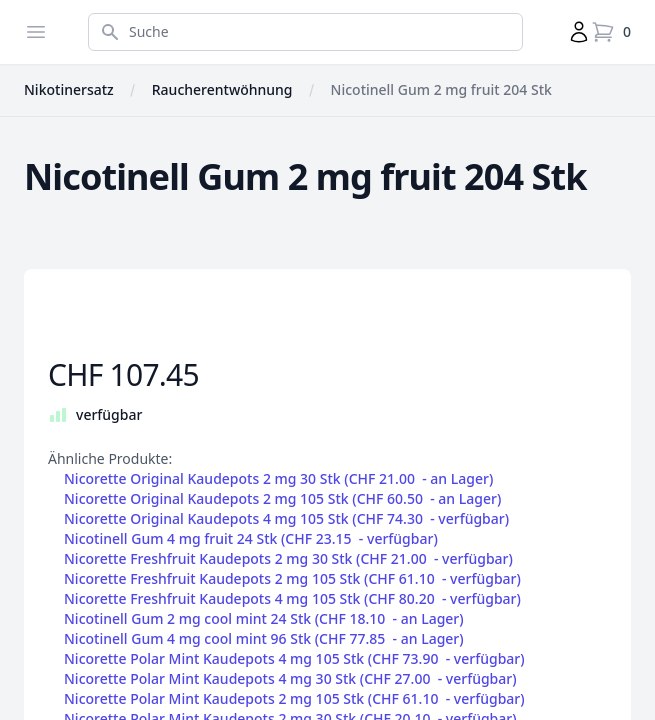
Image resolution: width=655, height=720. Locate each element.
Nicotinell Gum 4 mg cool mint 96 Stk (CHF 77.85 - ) (264, 639)
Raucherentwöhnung (222, 89)
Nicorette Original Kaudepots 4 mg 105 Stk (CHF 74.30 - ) (286, 519)
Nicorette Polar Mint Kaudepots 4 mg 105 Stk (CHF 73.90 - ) (294, 659)
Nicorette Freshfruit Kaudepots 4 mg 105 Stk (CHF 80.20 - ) (292, 599)
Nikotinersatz (69, 89)
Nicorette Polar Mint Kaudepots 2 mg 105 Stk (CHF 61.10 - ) (294, 699)
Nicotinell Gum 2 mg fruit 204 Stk (441, 89)
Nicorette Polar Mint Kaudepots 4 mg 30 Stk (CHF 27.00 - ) (290, 679)
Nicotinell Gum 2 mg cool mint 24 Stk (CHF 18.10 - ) (264, 619)
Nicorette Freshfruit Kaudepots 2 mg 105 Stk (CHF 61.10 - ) (292, 579)
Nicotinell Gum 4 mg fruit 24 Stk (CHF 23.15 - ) (251, 539)
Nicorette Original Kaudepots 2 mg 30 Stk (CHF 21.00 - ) (278, 479)
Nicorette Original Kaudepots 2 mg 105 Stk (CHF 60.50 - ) (282, 499)
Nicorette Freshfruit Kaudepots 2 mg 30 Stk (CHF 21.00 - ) (288, 559)
